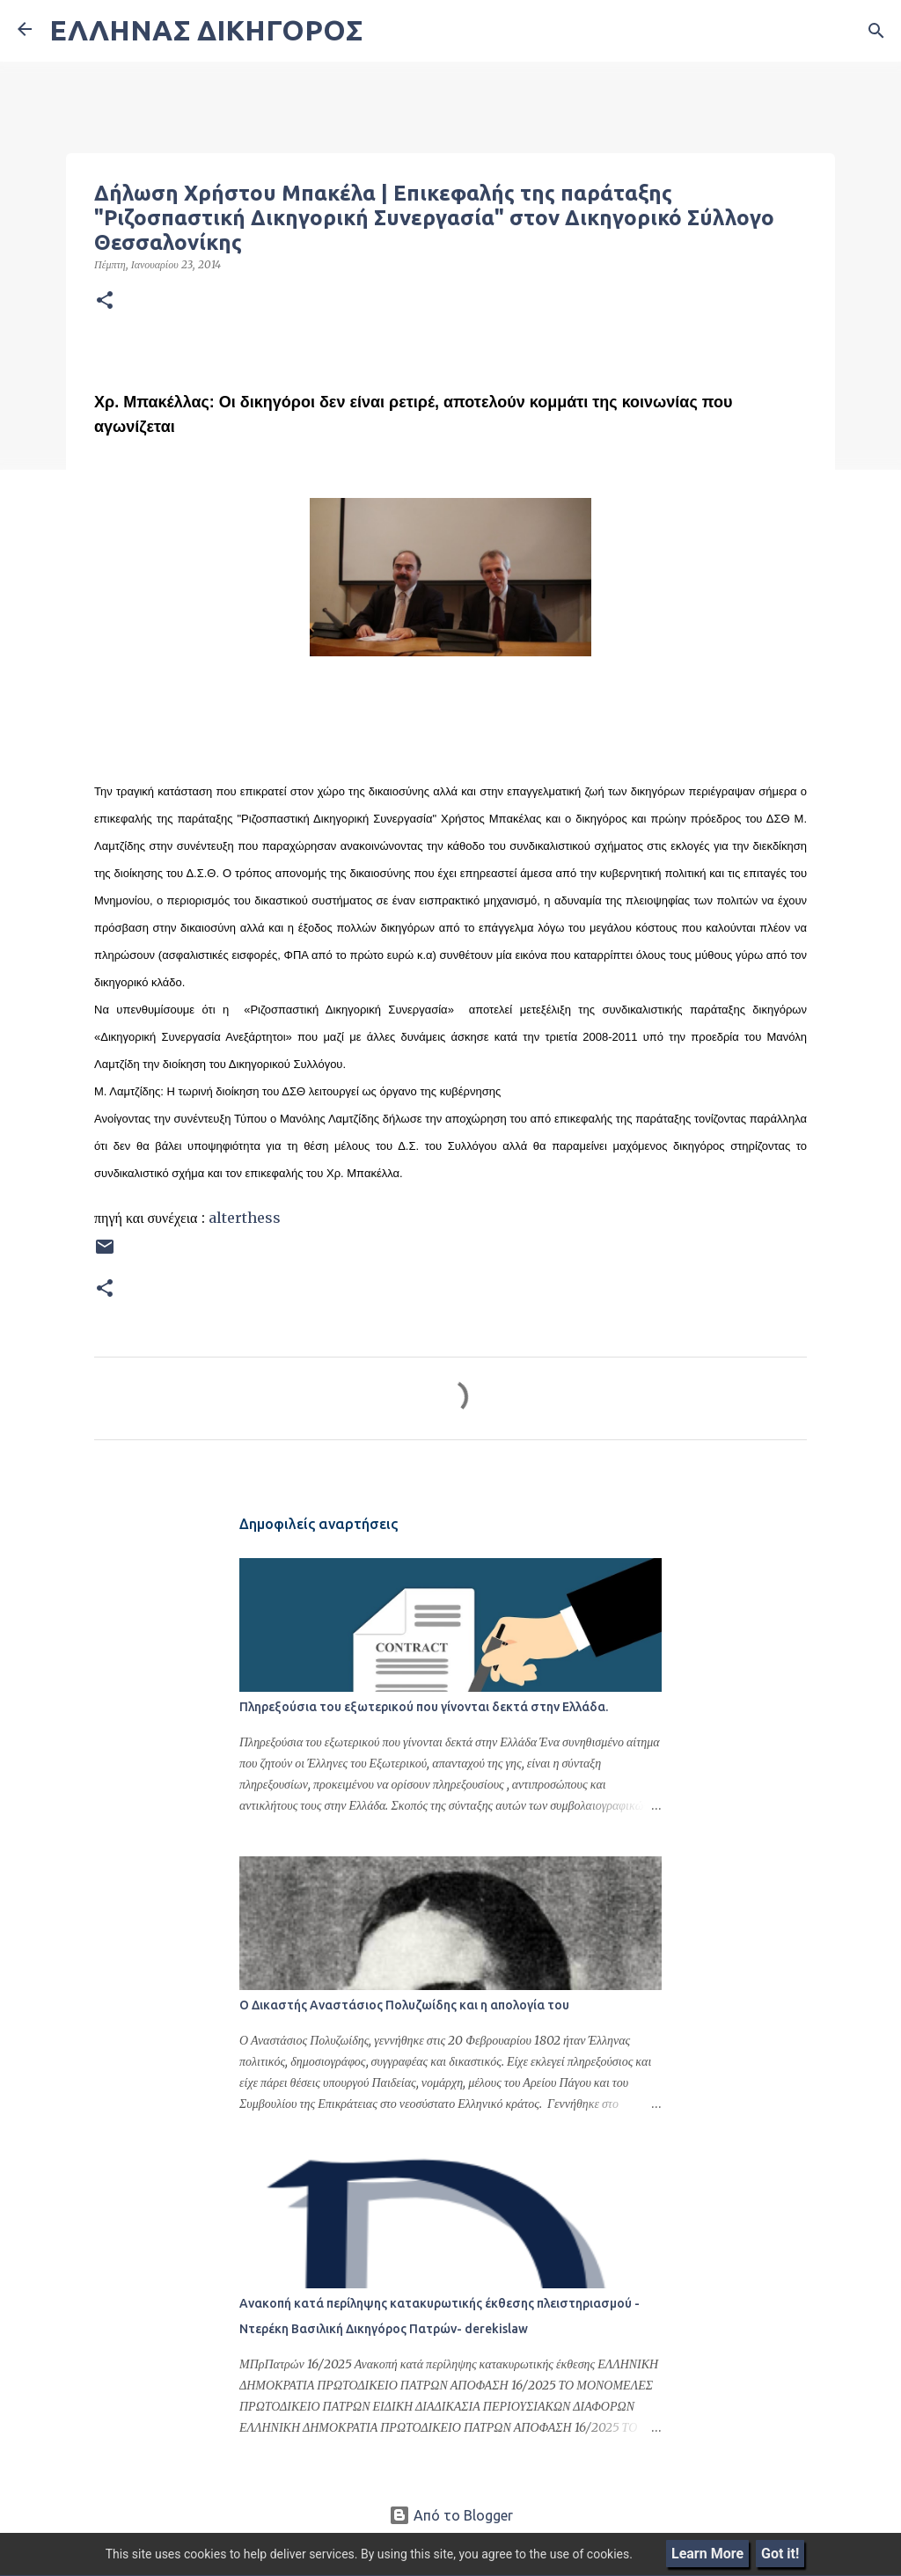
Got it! (780, 2553)
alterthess (245, 1217)
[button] (104, 300)
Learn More (707, 2553)
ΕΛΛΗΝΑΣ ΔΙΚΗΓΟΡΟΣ (206, 30)
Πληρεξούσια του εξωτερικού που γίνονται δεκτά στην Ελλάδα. (423, 1707)
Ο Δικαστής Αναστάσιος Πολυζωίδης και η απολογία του (404, 2005)
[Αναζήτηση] (876, 31)
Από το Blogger (451, 2515)
